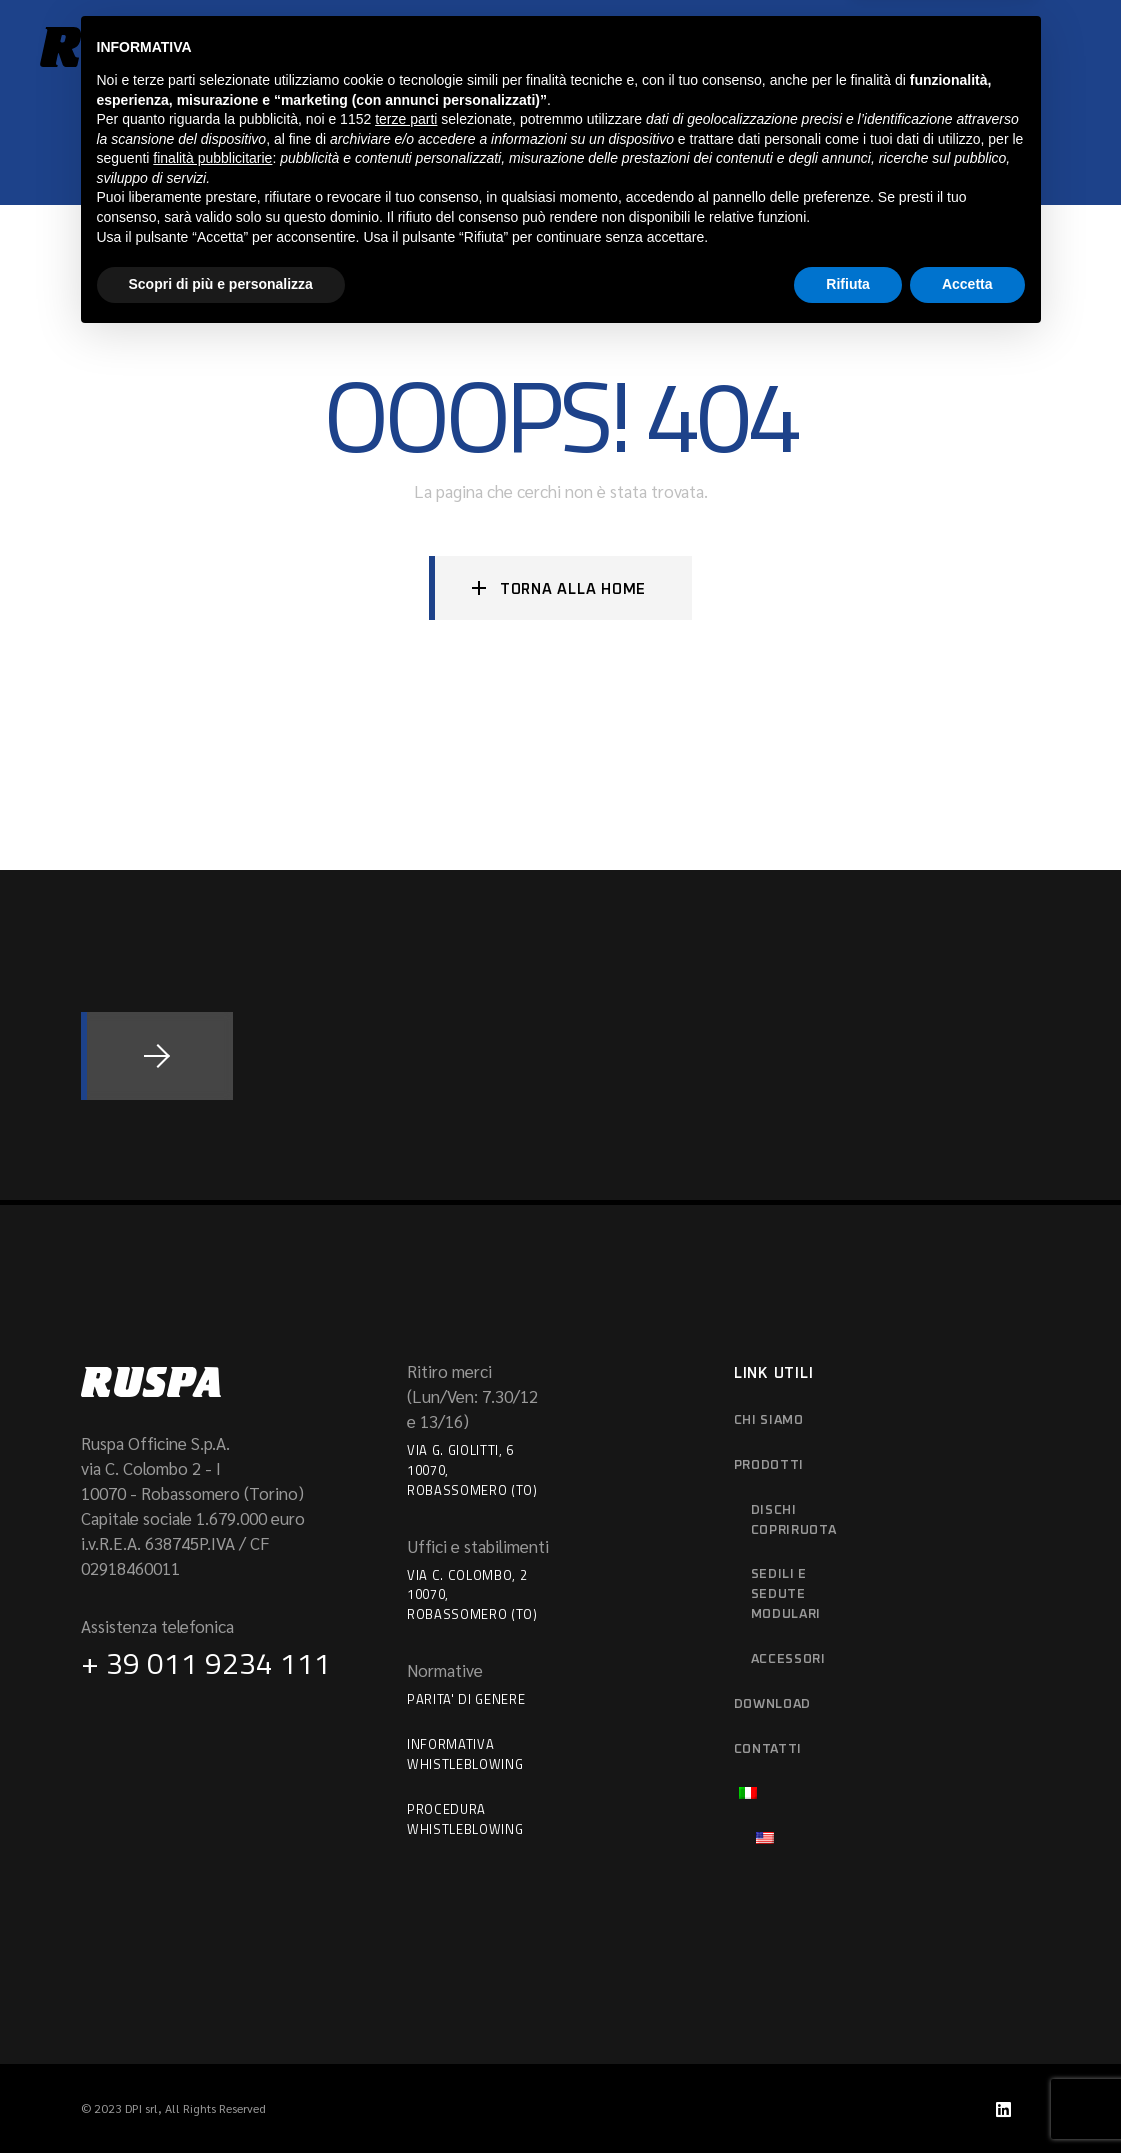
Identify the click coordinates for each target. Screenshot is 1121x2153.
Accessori (788, 1659)
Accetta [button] (967, 2098)
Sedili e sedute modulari (786, 1594)
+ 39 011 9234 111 (206, 1663)
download (772, 1704)
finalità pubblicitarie (212, 1972)
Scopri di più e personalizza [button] (221, 2098)
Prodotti (769, 1465)
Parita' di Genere (466, 1699)
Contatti (768, 1749)
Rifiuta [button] (848, 2098)
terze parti (406, 1933)
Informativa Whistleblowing (465, 1754)
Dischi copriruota (794, 1520)
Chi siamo (769, 1420)
